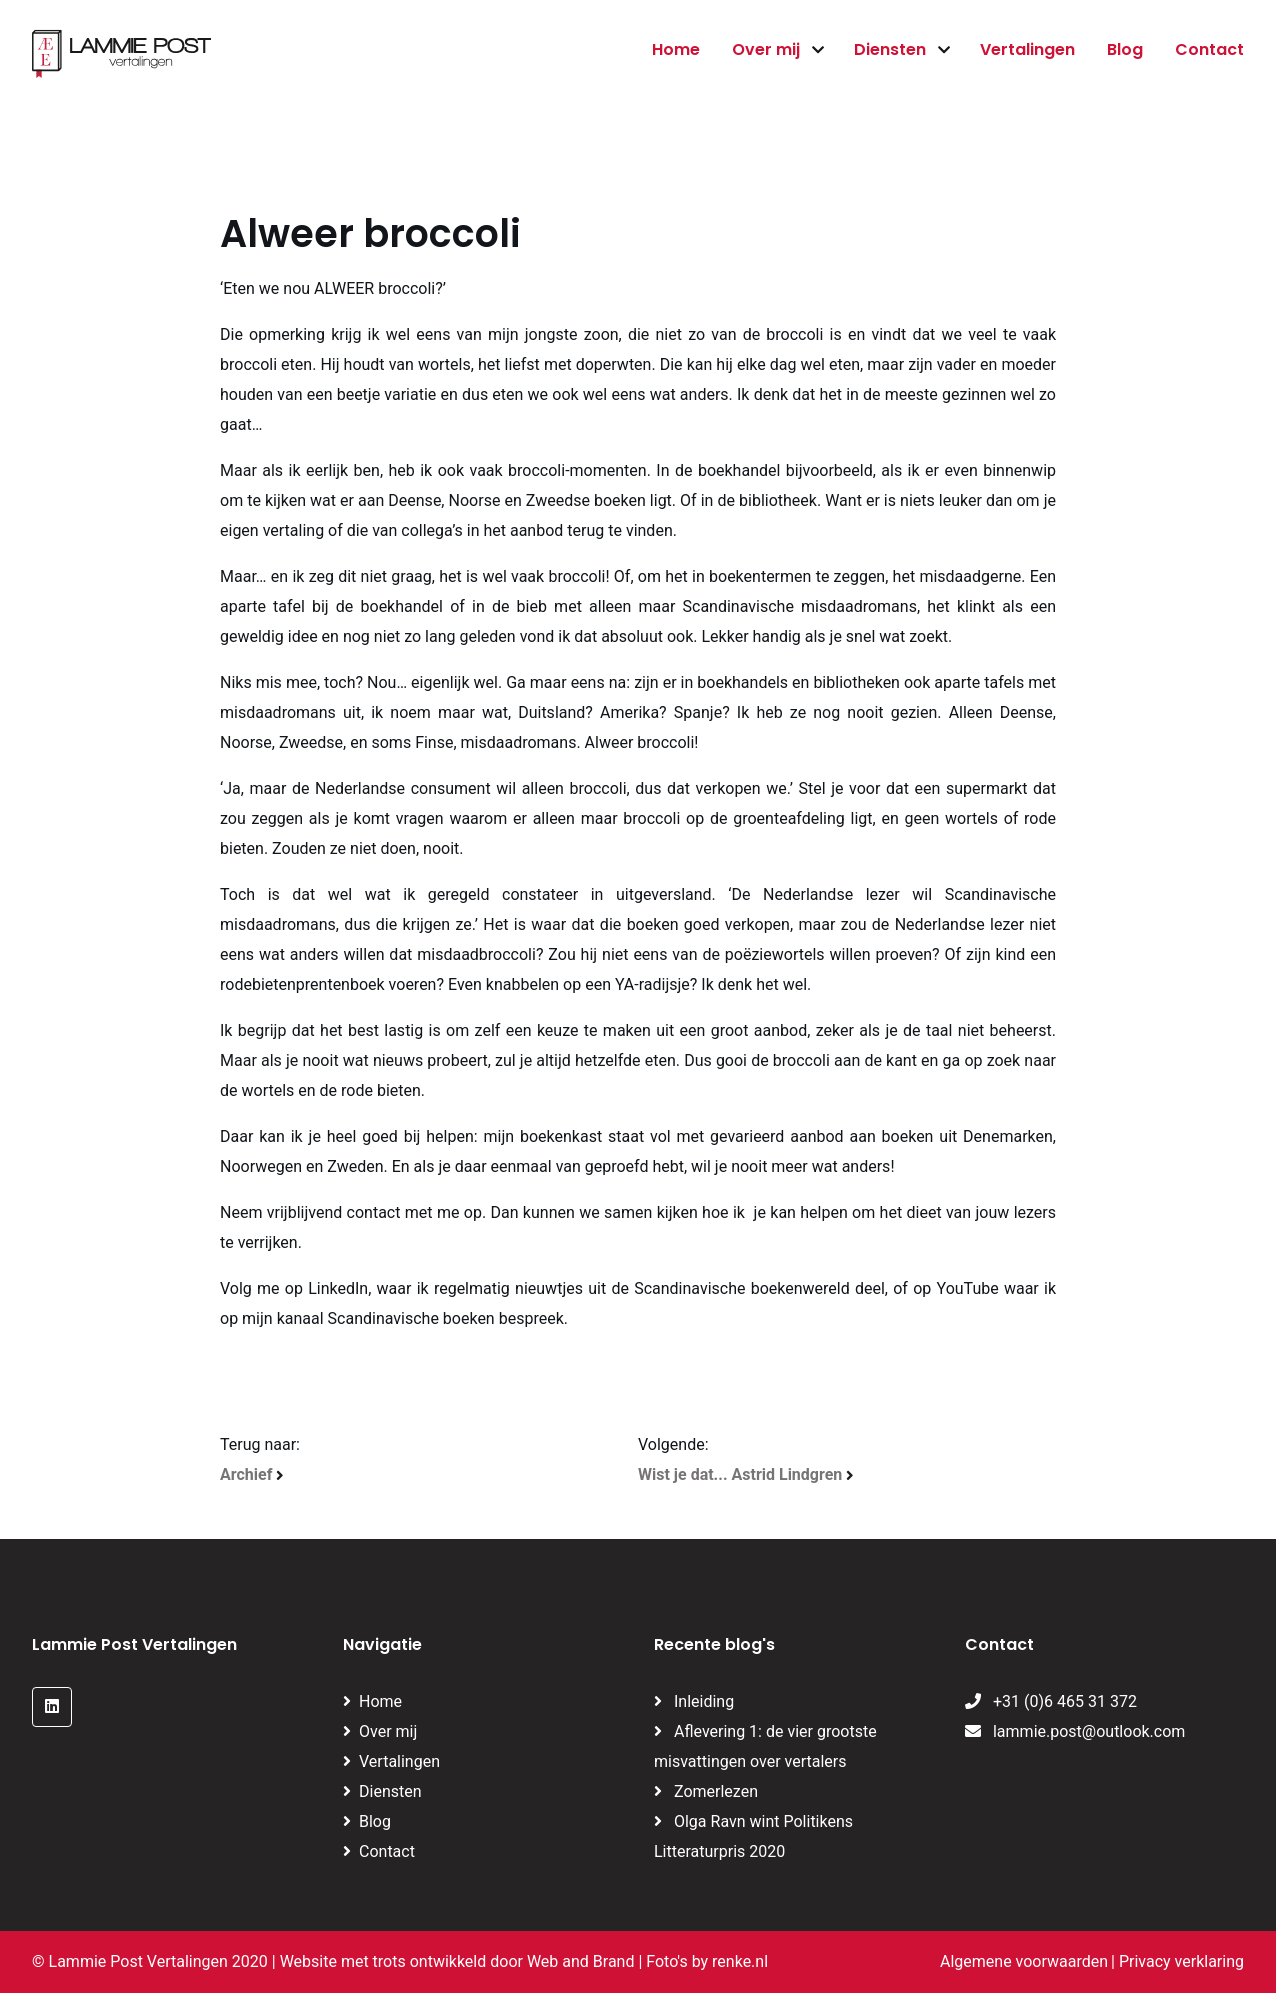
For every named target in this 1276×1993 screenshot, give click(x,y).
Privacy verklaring (1181, 1961)
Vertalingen (1027, 49)
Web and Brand (581, 1961)
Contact (1209, 49)
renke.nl (740, 1961)
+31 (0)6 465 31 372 (1051, 1701)
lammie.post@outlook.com (1075, 1731)
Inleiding (704, 1701)
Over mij (766, 49)
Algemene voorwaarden (1024, 1961)
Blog (1125, 49)
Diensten (890, 49)
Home (676, 49)
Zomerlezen (716, 1791)
